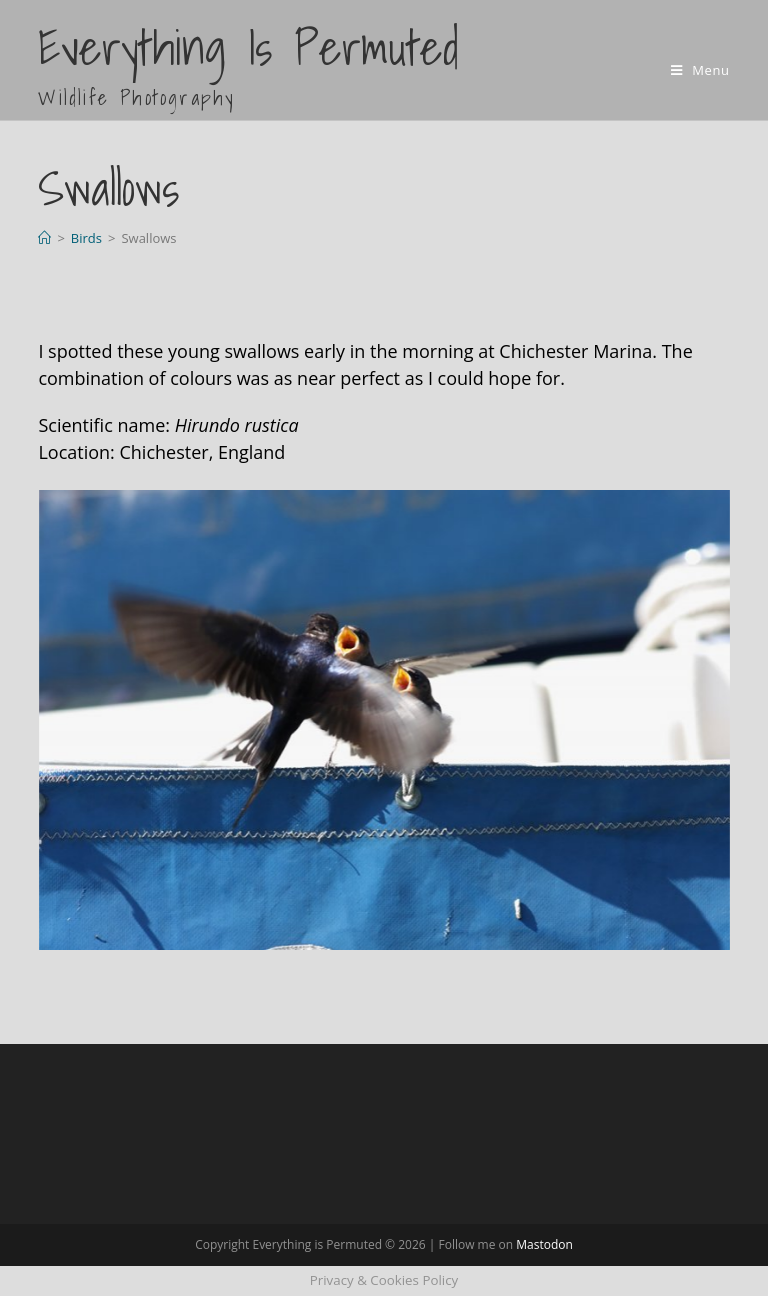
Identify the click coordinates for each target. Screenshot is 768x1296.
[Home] (44, 238)
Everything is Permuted (248, 62)
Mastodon (544, 1244)
